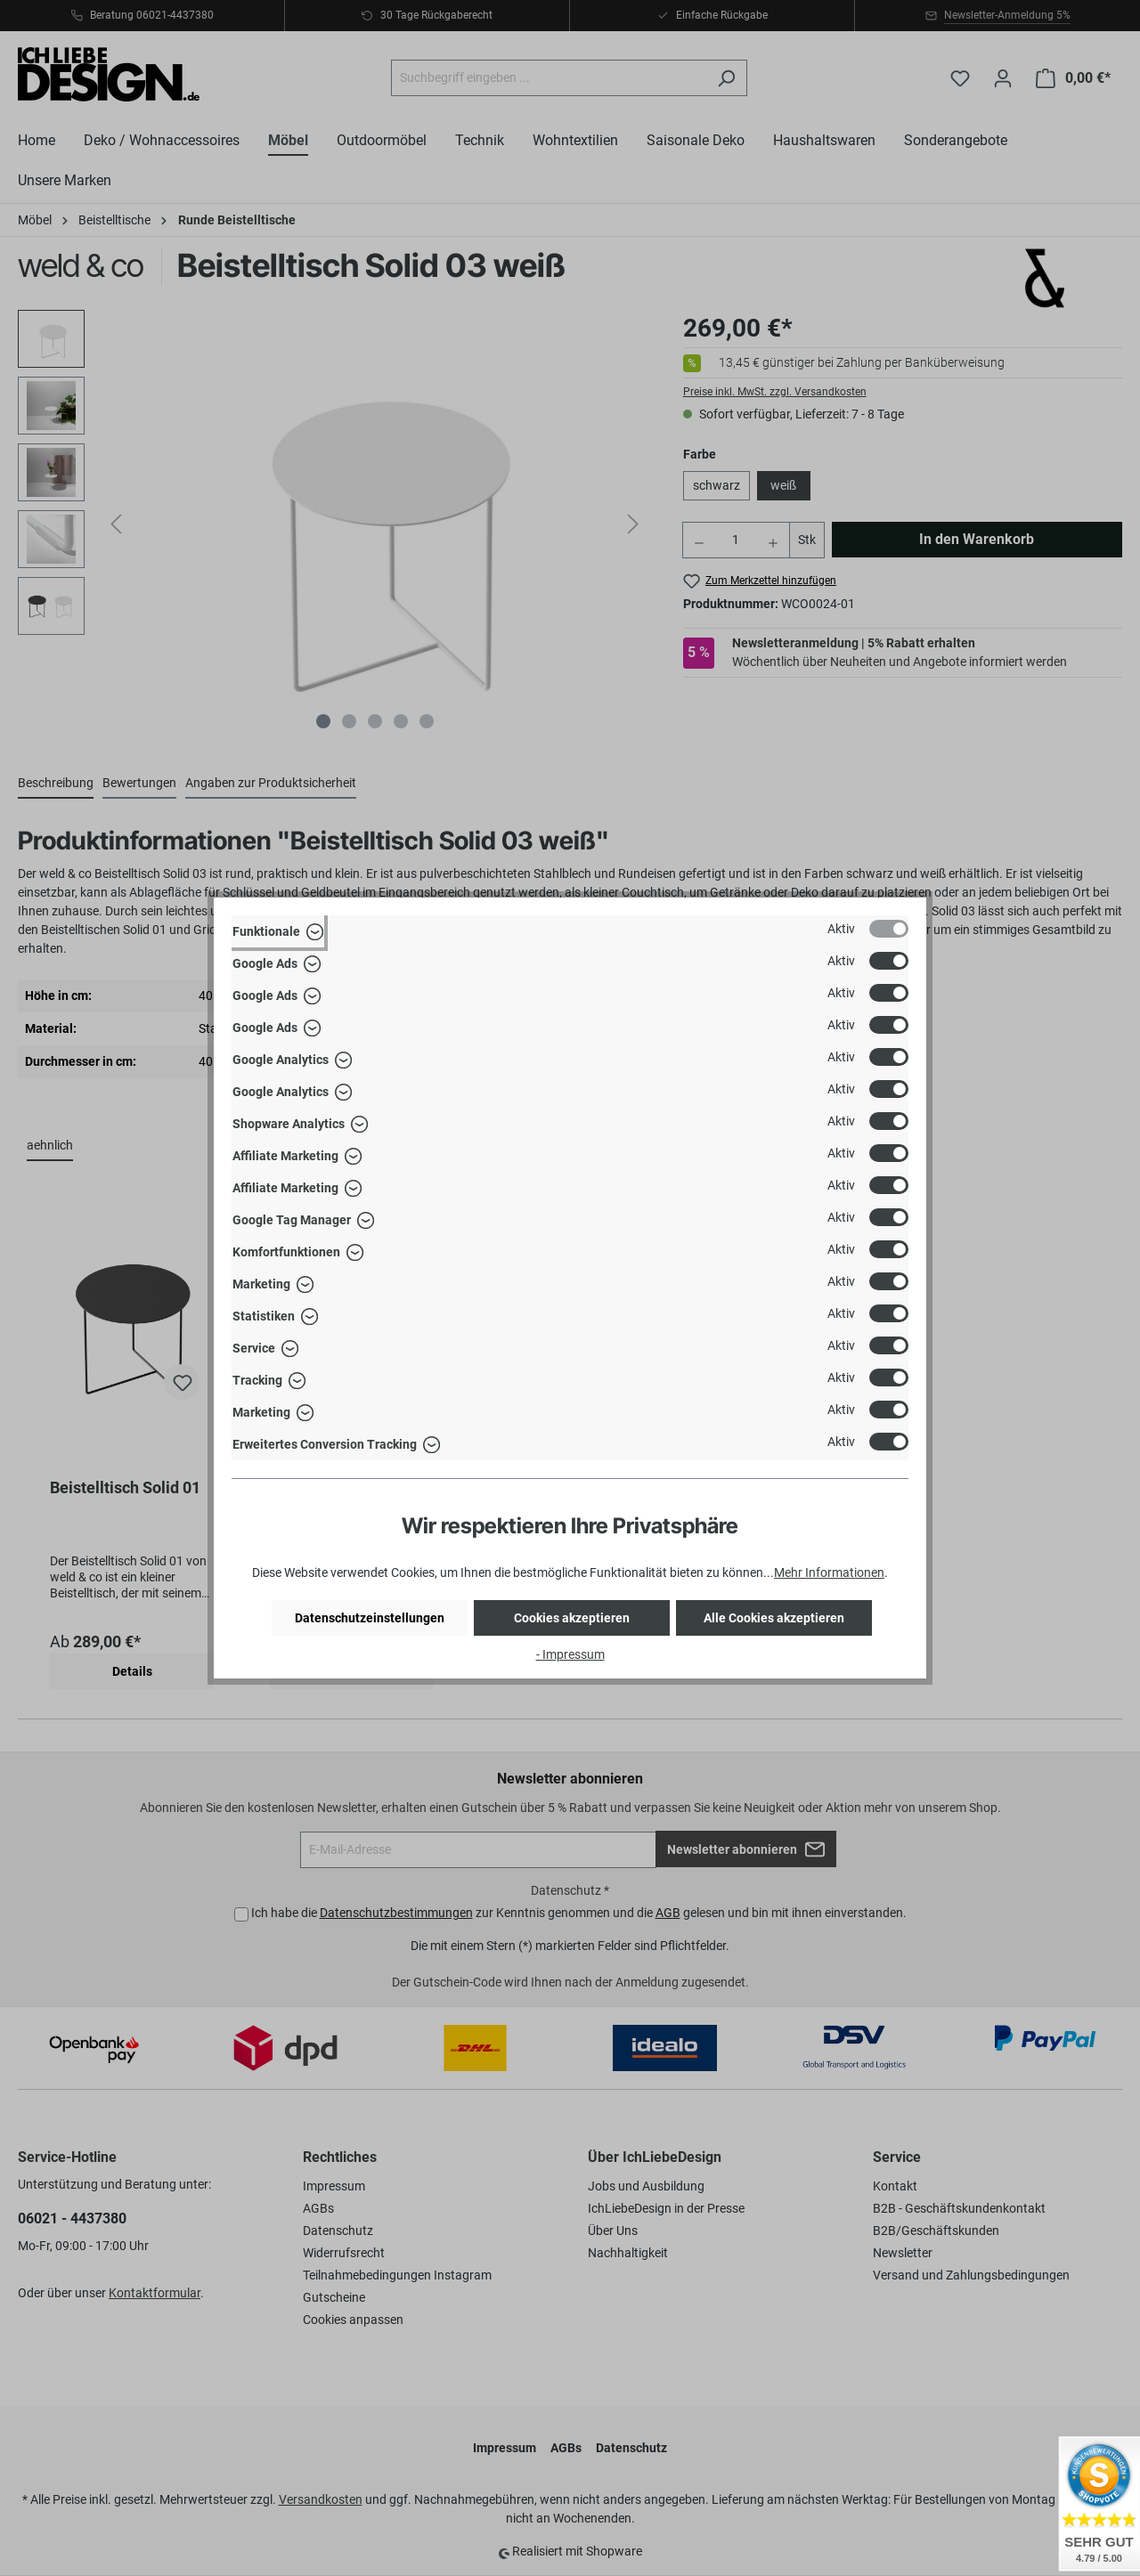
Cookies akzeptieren (572, 1618)
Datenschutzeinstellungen (369, 1618)
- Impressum (570, 1654)
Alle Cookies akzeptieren (774, 1618)
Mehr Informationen (829, 1572)
